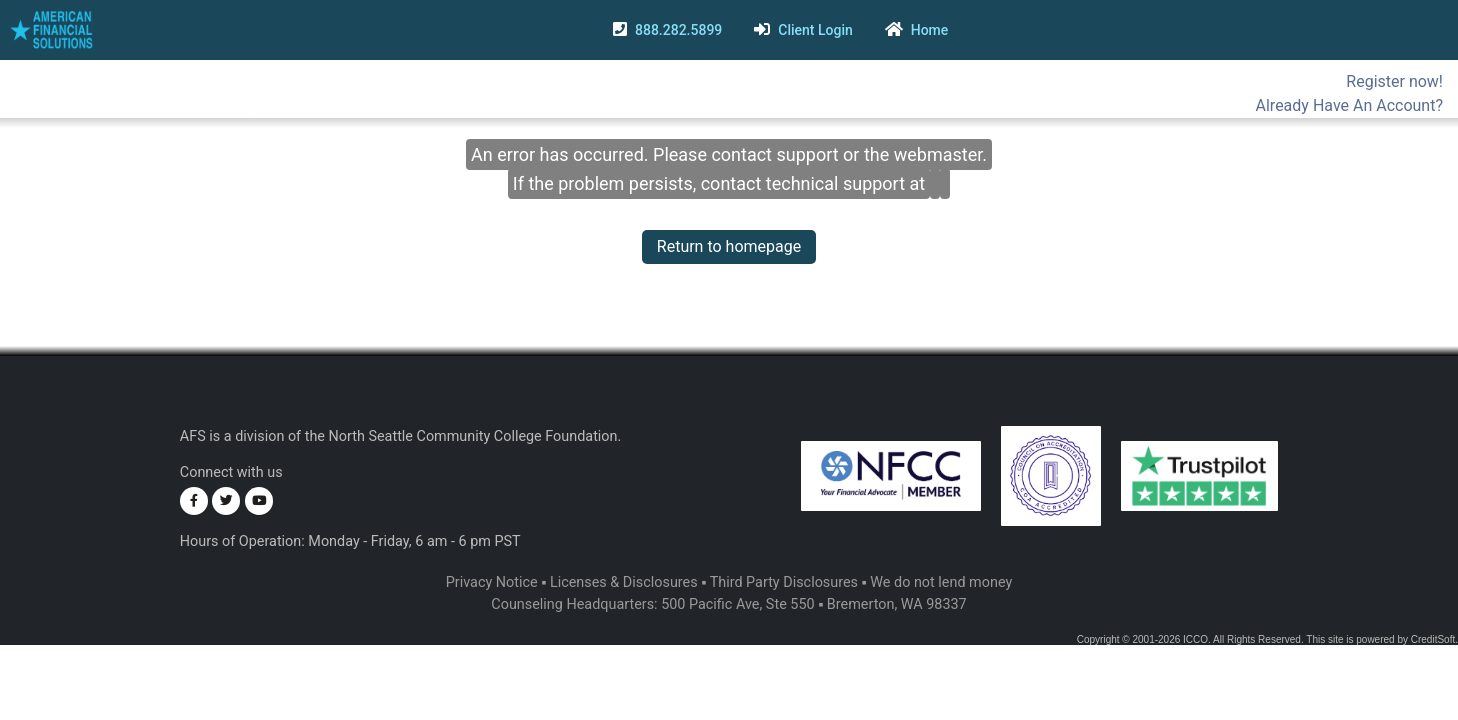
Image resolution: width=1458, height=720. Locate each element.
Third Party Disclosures (784, 582)
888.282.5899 (678, 30)
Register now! (1394, 81)
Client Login (815, 30)
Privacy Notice (492, 582)
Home (930, 30)
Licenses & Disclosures (624, 582)
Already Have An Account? (1349, 105)
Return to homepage (729, 246)
